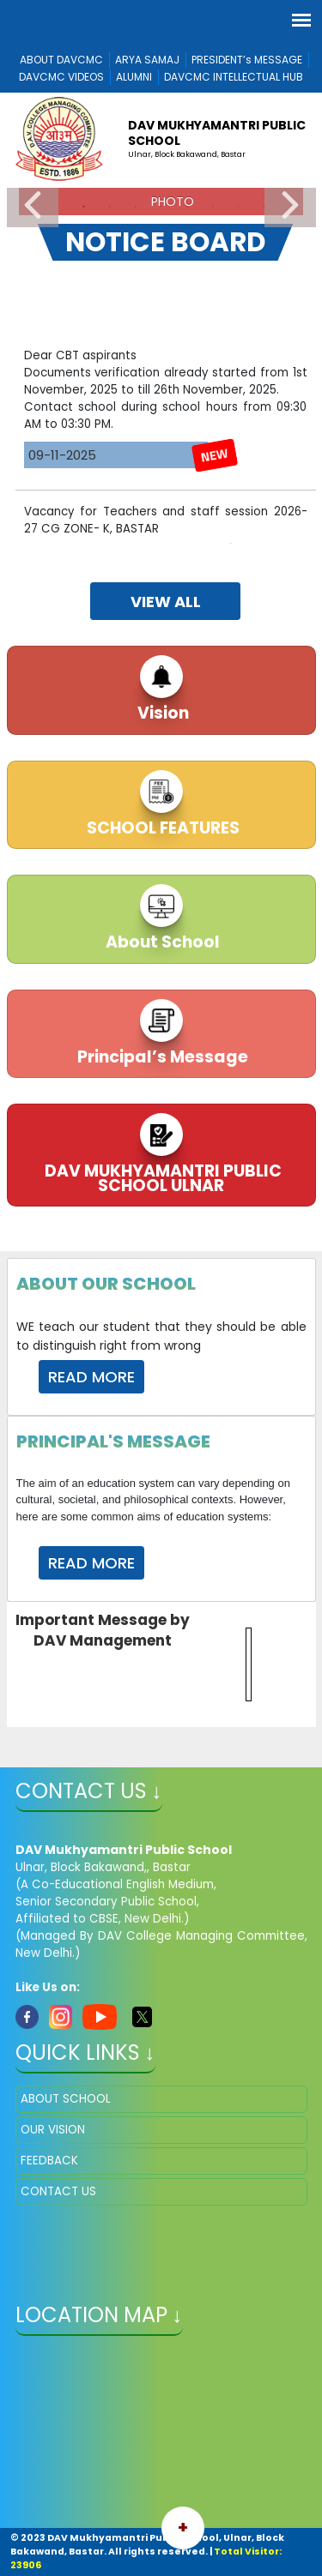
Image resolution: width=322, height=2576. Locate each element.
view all (166, 601)
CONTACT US (58, 2191)
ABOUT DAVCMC (61, 59)
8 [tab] (238, 206)
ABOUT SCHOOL (66, 2099)
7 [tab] (213, 206)
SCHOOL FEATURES (161, 828)
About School (161, 942)
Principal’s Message (161, 1056)
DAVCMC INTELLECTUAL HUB (233, 76)
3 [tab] (109, 206)
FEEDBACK (49, 2160)
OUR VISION (53, 2130)
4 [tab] (135, 206)
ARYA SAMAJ (147, 59)
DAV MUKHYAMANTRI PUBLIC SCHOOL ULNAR (161, 1178)
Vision (161, 713)
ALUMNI (134, 76)
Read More (91, 1376)
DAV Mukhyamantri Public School (217, 133)
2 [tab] (84, 206)
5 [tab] (161, 206)
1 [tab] (58, 206)
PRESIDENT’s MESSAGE (246, 59)
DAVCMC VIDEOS (61, 76)
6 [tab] (187, 206)
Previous (32, 205)
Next (290, 205)
